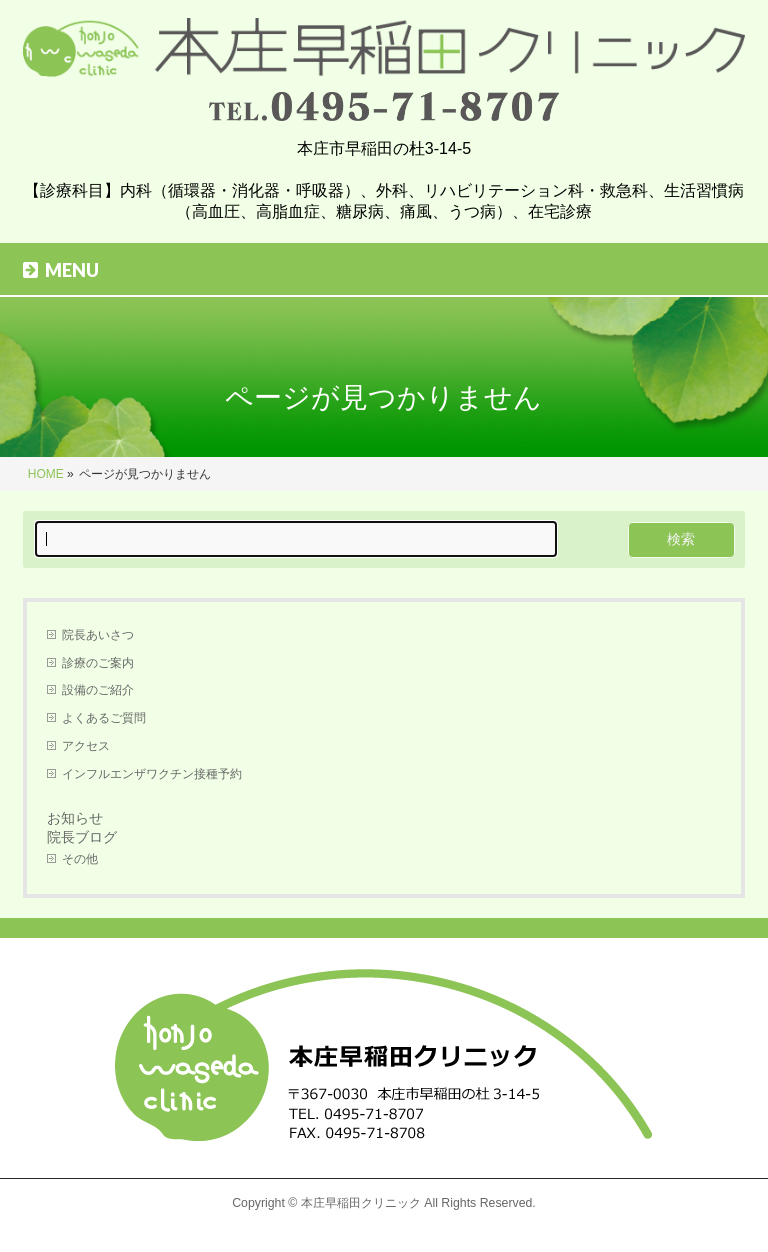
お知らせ (75, 818)
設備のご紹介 (98, 690)
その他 (80, 859)
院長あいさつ (98, 635)
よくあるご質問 (104, 718)
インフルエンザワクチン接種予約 (152, 774)
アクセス (86, 746)
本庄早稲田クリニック (361, 1203)
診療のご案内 (98, 663)
